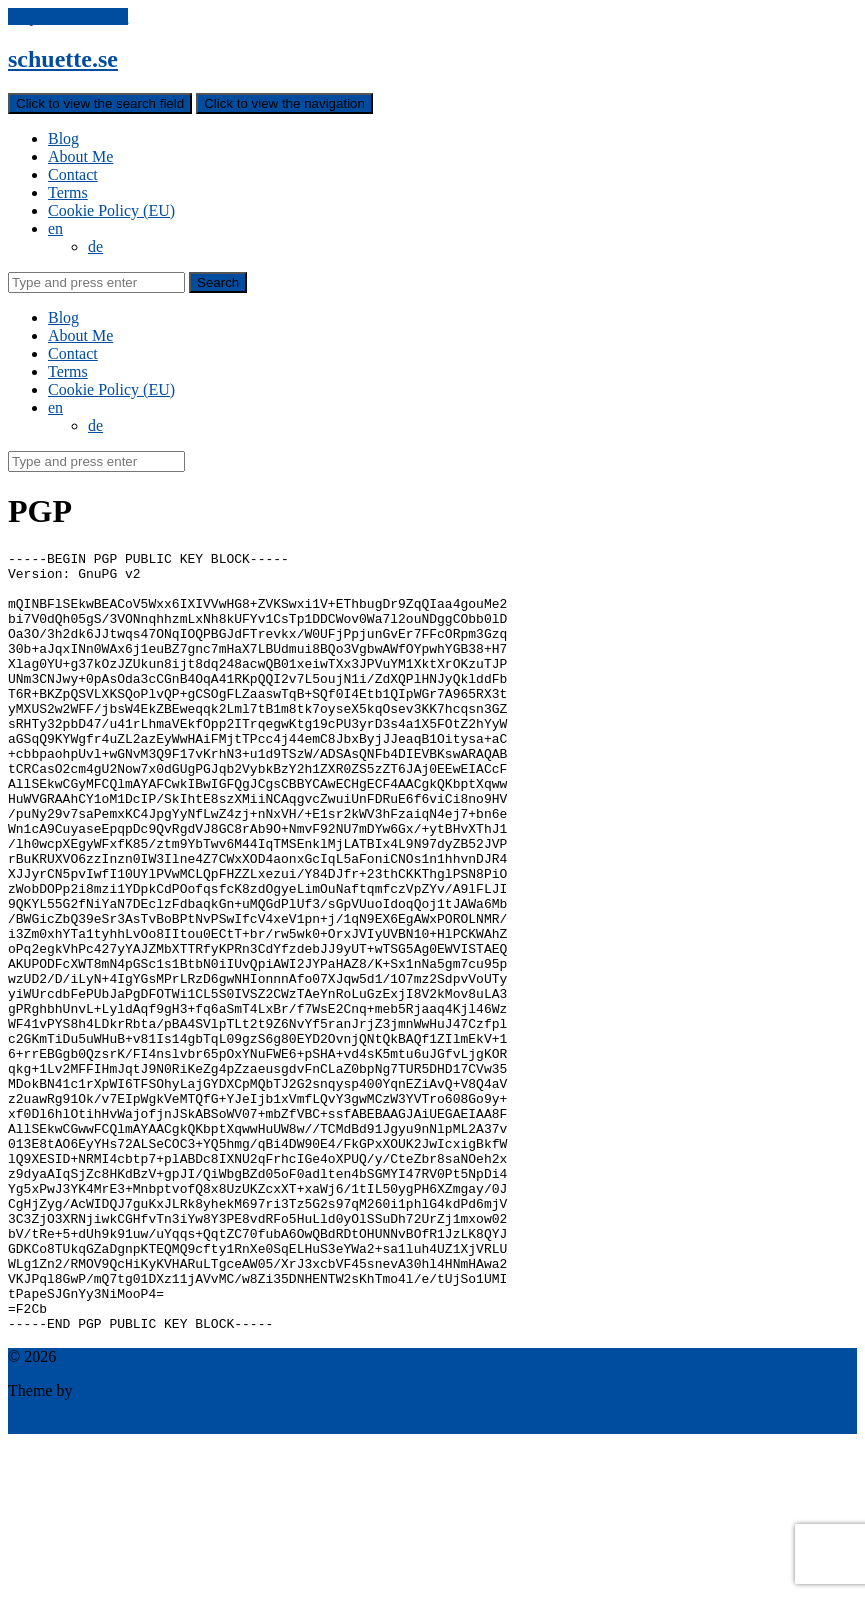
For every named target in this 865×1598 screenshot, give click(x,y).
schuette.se (63, 59)
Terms (68, 192)
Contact (73, 174)
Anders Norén (121, 1546)
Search (218, 282)
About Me (80, 156)
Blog (63, 138)
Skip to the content (68, 16)
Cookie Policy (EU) (111, 210)
